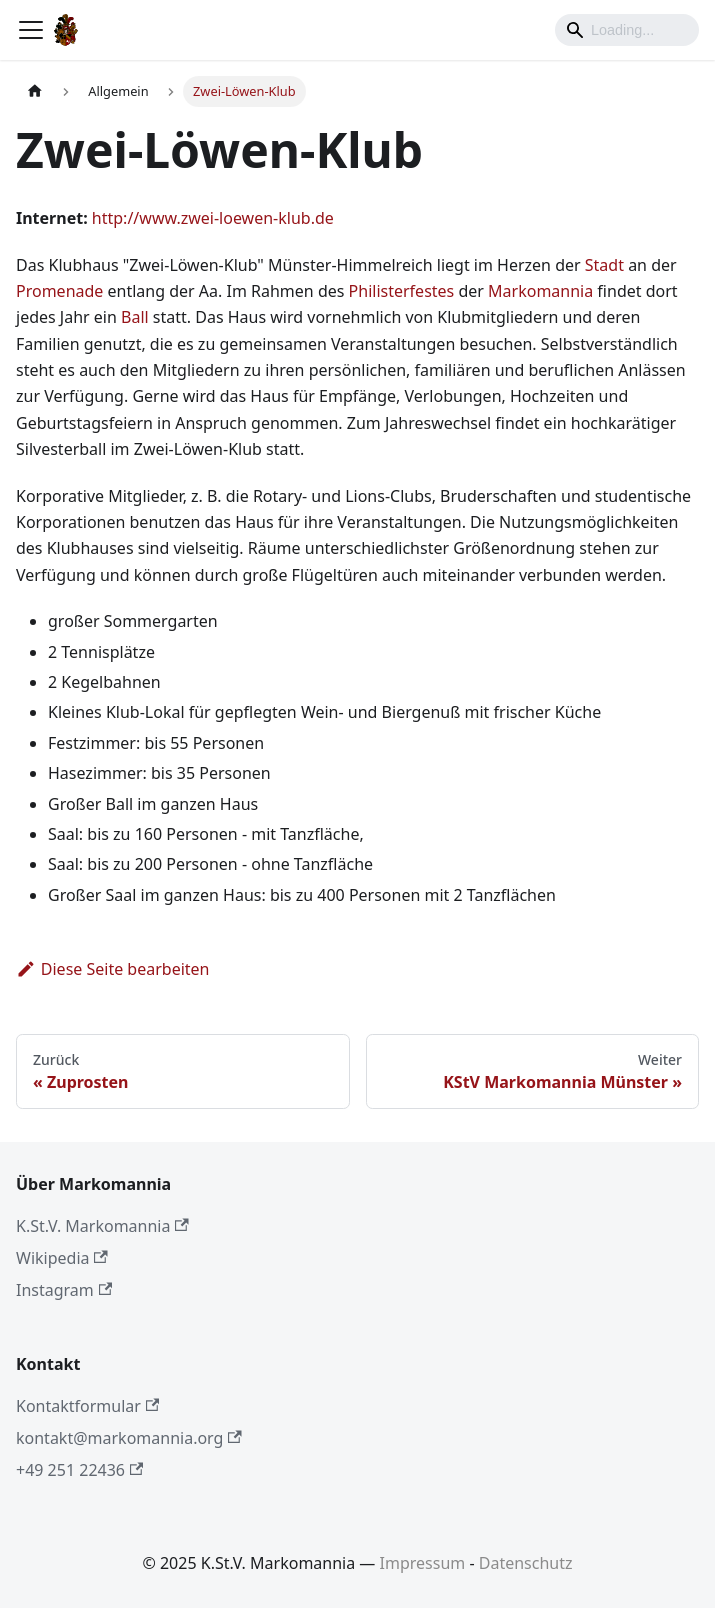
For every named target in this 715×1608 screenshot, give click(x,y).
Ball (135, 317)
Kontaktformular (87, 1406)
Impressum (423, 1563)
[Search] (627, 30)
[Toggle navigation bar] (31, 30)
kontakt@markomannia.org (129, 1438)
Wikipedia (62, 1258)
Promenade (59, 291)
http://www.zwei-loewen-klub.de (213, 218)
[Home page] (35, 91)
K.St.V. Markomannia (102, 1226)
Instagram (64, 1290)
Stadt (604, 265)
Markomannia (540, 291)
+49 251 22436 (79, 1470)
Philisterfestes (402, 291)
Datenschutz (526, 1563)
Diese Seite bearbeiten (113, 969)
